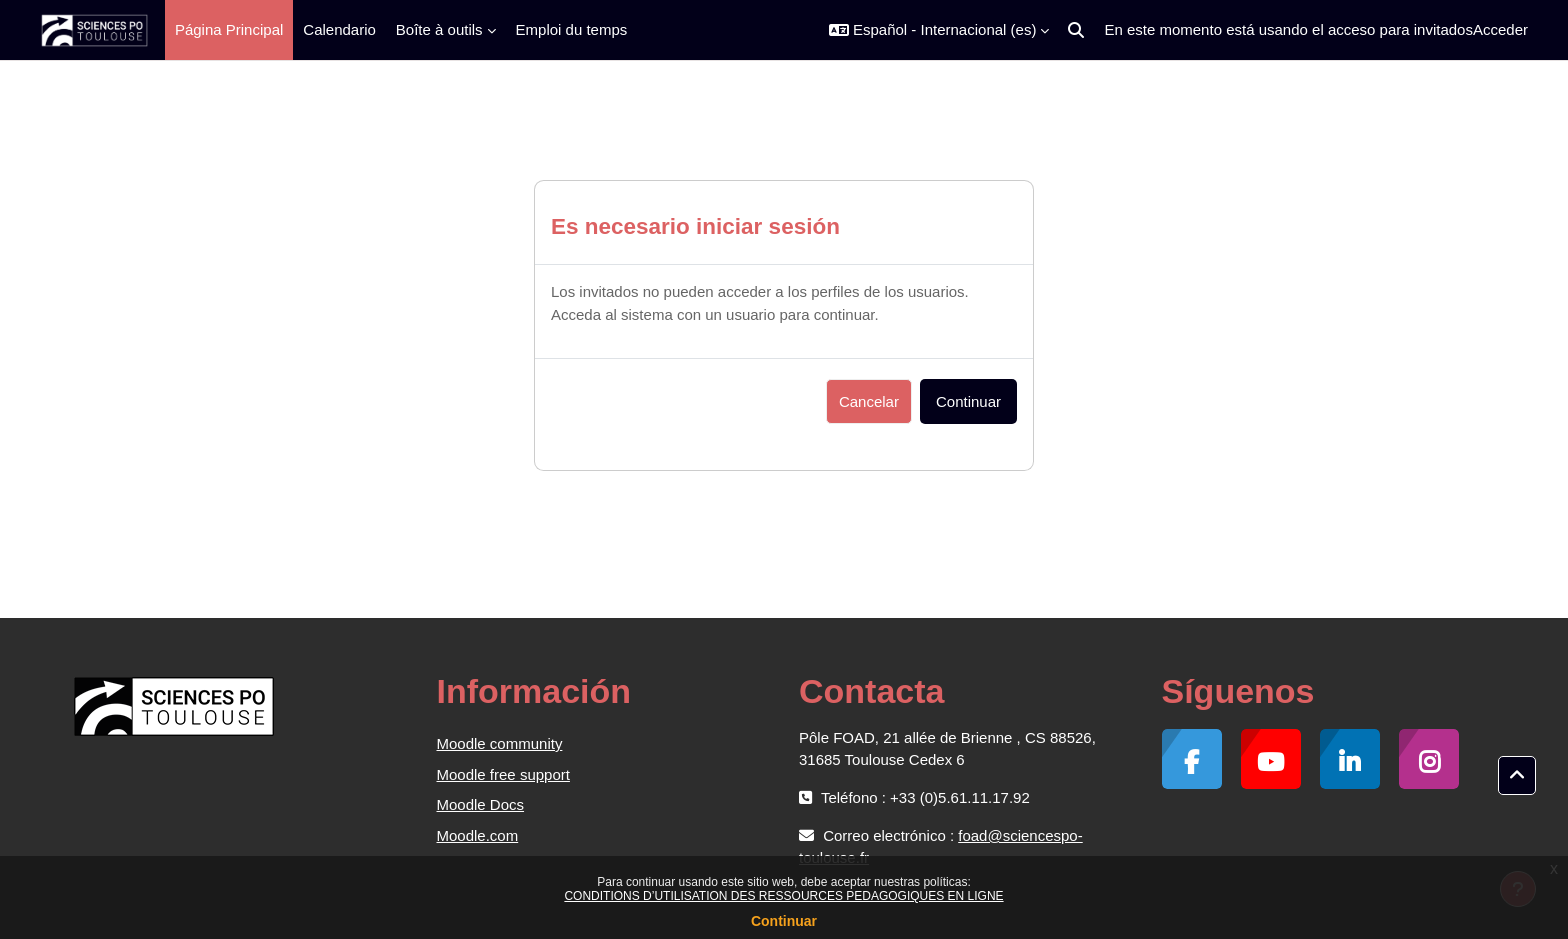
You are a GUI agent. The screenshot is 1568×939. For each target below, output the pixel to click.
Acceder (1500, 29)
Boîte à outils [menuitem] (439, 29)
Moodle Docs (481, 804)
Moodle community (500, 743)
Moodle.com (478, 835)
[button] (939, 30)
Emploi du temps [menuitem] (572, 29)
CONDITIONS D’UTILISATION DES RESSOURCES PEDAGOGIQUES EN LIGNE (783, 896)
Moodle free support (503, 774)
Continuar (784, 921)
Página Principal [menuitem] (229, 29)
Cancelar (869, 401)
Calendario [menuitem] (339, 29)
